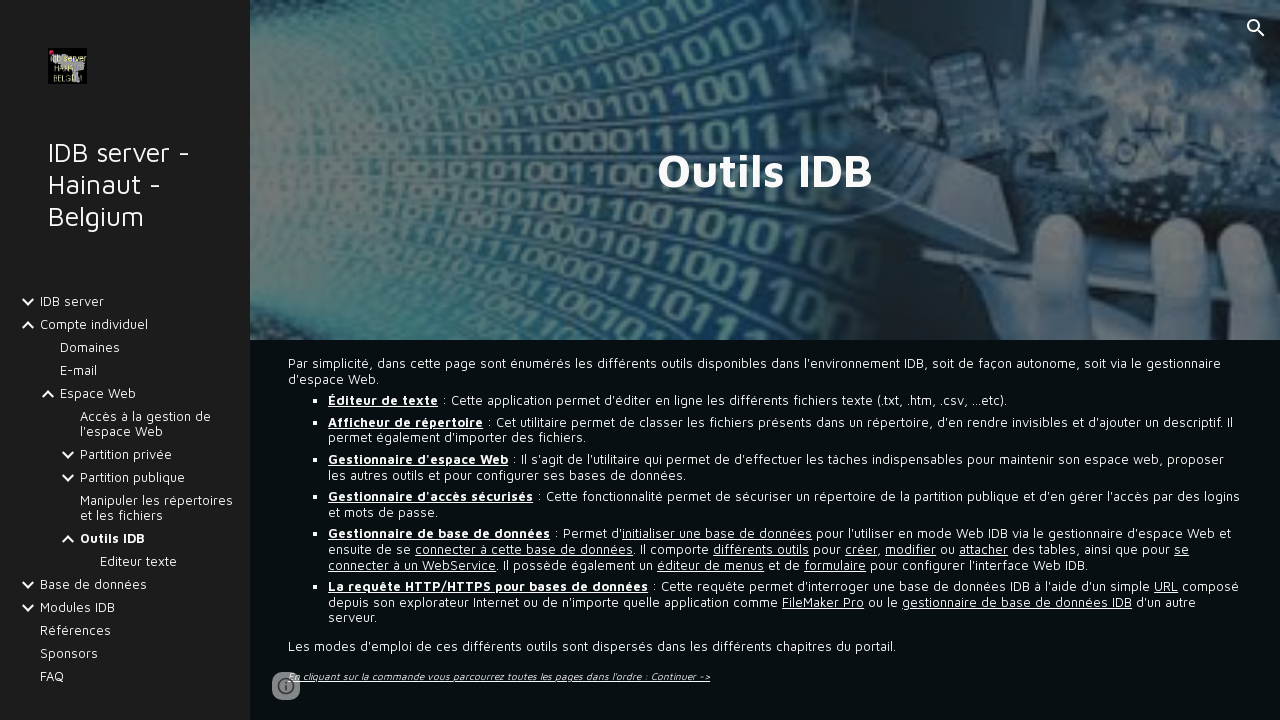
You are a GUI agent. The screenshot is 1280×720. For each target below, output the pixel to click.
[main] (765, 170)
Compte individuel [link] (94, 324)
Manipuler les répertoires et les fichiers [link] (156, 508)
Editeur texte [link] (138, 561)
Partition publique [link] (132, 477)
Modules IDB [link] (77, 607)
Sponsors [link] (69, 653)
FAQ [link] (52, 676)
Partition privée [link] (126, 454)
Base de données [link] (93, 584)
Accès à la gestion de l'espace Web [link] (145, 424)
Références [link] (75, 630)
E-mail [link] (78, 370)
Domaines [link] (90, 347)
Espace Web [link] (98, 393)
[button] (1256, 28)
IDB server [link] (72, 301)
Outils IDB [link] (112, 538)
